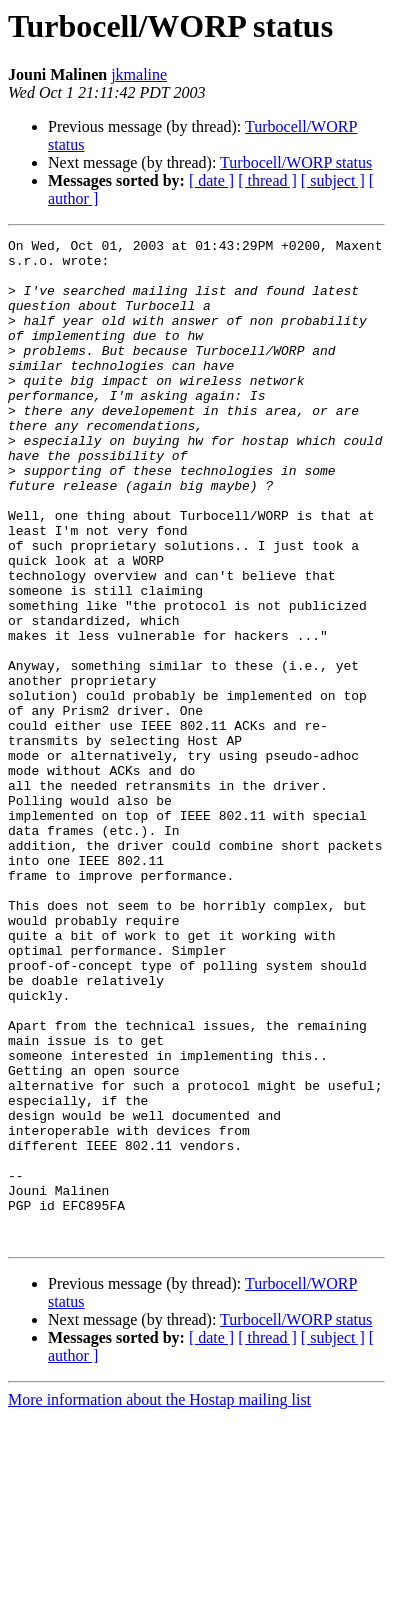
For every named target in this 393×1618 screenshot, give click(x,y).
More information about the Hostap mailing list (159, 1600)
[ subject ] (333, 180)
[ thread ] (267, 180)
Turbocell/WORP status (296, 162)
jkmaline (139, 74)
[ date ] (211, 180)
